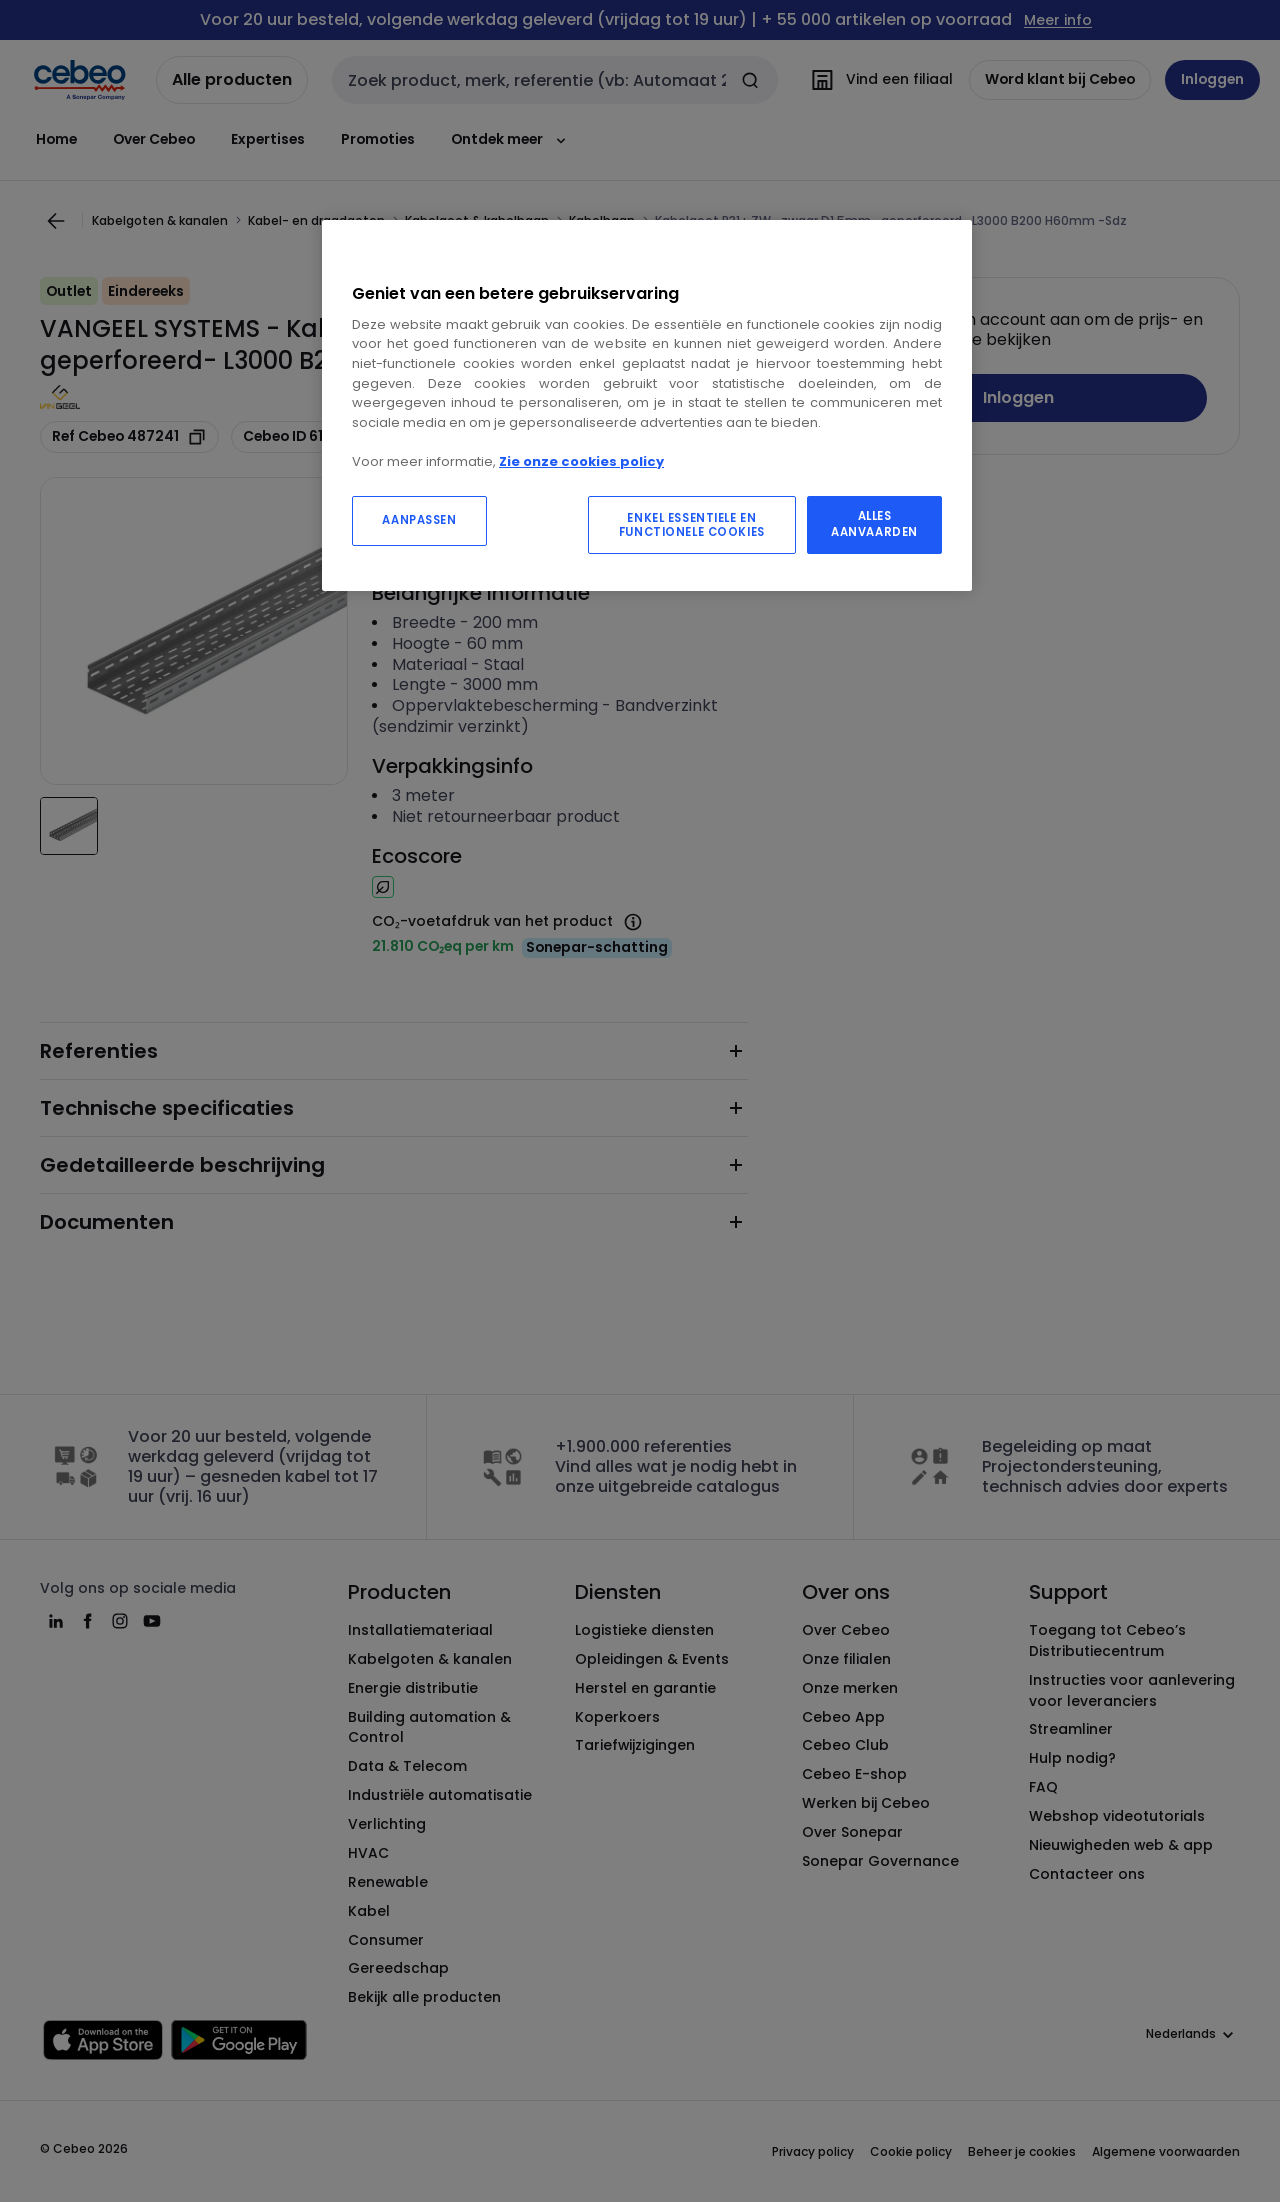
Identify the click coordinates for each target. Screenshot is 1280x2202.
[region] (647, 405)
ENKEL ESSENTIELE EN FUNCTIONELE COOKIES (692, 525)
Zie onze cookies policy (581, 461)
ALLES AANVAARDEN (874, 524)
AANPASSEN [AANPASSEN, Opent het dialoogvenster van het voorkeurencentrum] (419, 520)
